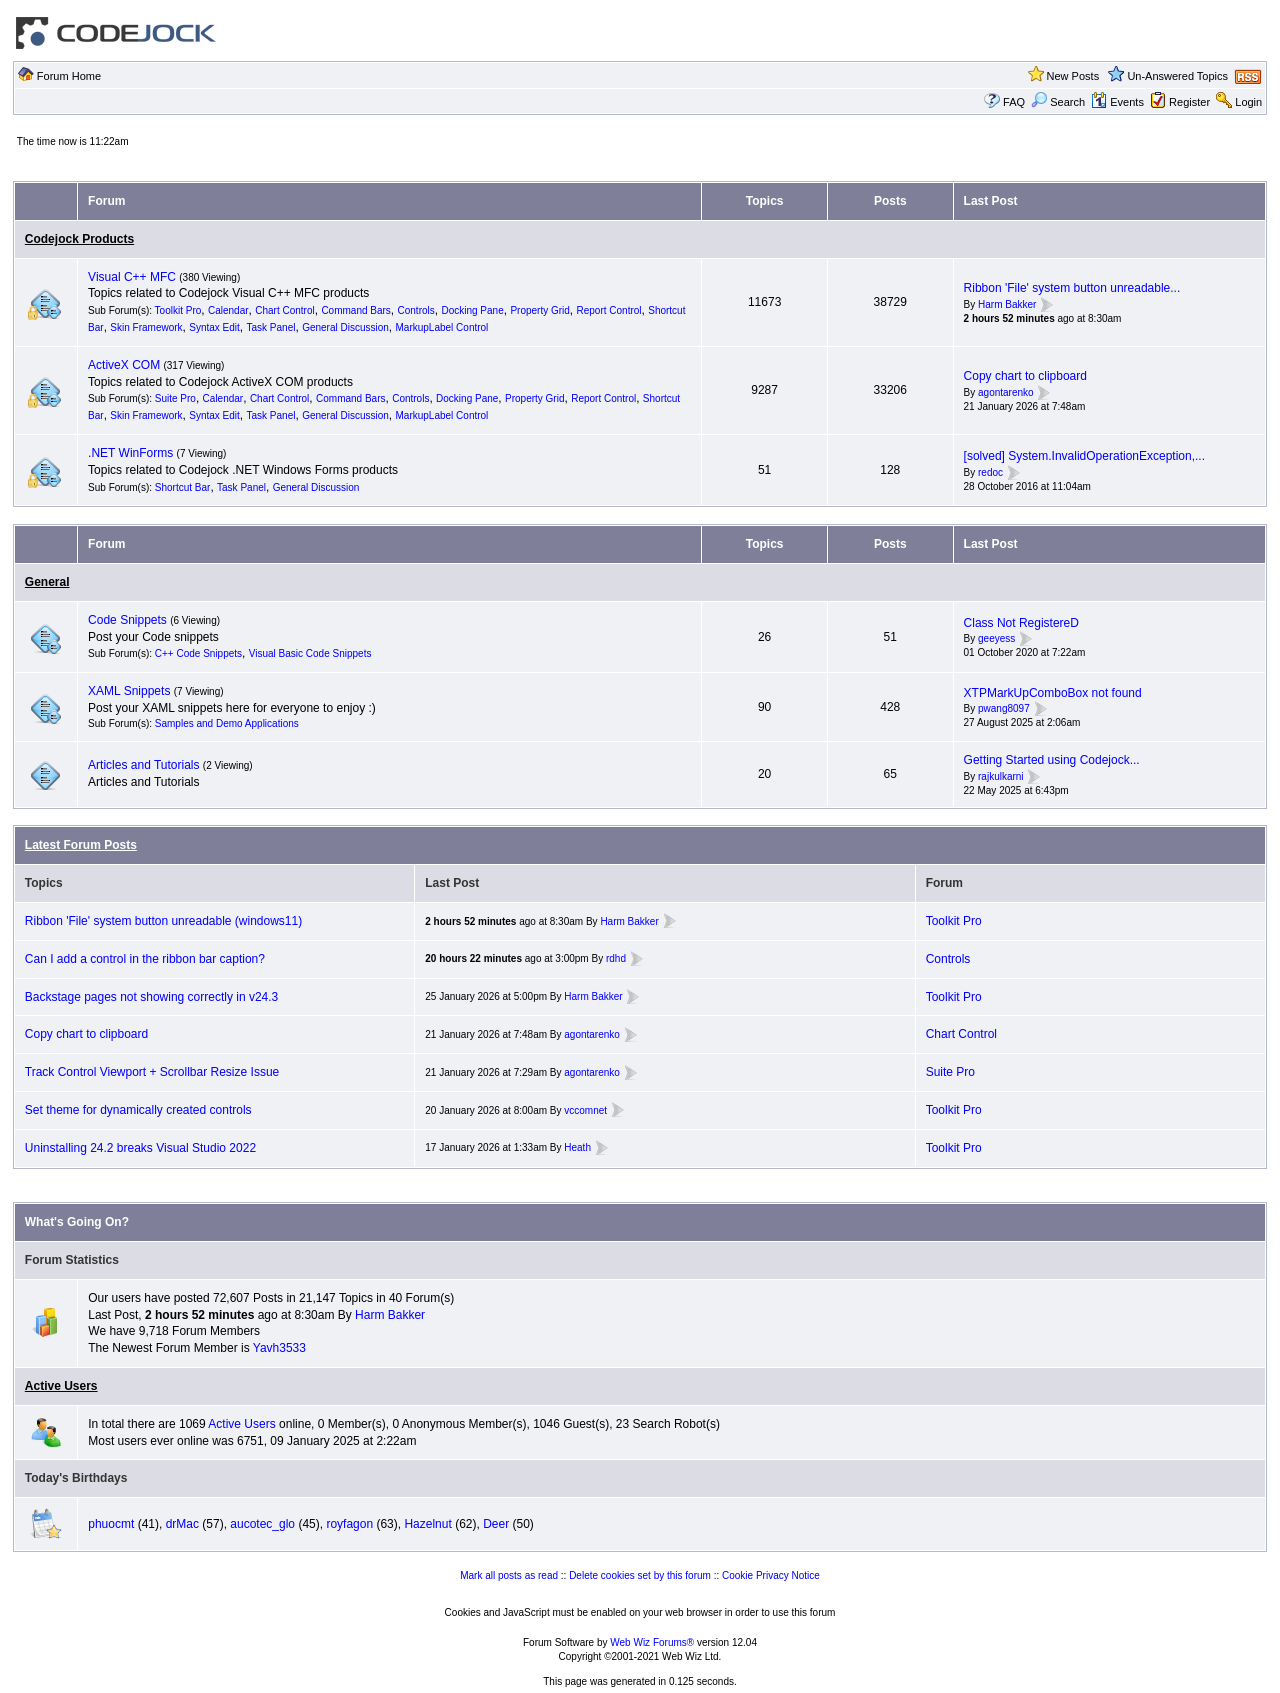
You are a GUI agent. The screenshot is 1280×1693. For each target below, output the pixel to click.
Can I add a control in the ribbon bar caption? (145, 959)
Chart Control (284, 310)
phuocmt (111, 1524)
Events (1117, 102)
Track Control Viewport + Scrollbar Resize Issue (152, 1072)
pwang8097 (1004, 709)
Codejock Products (79, 239)
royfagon (349, 1524)
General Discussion (345, 327)
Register (1189, 102)
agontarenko (1006, 392)
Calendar (228, 310)
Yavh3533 (279, 1348)
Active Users (61, 1386)
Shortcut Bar (183, 487)
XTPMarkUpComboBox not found (1053, 693)
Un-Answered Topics (1177, 76)
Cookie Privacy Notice (771, 1575)
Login (1248, 102)
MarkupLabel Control (442, 327)
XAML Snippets (129, 691)
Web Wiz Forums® (652, 1642)
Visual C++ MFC (132, 277)
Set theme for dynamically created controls (138, 1110)
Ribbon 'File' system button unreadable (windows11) (163, 921)
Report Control (609, 310)
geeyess (996, 639)
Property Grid (539, 310)
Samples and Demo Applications (227, 723)
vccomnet (585, 1110)
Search (1058, 102)
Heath (577, 1147)
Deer (496, 1524)
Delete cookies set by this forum (640, 1575)
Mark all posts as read (509, 1575)
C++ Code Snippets (198, 653)
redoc (990, 472)
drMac (182, 1524)
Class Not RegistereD (1021, 623)
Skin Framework (146, 327)
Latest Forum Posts (81, 845)
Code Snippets (127, 620)
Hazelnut (427, 1524)
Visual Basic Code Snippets (310, 653)
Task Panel (271, 327)
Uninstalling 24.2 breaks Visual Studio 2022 (140, 1148)
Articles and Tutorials (143, 765)
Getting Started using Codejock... (1052, 760)
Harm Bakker (1007, 304)
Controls (416, 310)
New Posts (1073, 76)
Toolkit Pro (178, 310)
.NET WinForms (130, 453)
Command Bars (355, 310)
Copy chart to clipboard (1025, 376)
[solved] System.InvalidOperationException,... (1084, 456)
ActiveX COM (124, 365)
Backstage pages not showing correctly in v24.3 (151, 997)
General (47, 582)
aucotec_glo (262, 1524)
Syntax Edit (214, 327)
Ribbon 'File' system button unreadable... (1072, 288)
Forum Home (69, 76)
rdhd (616, 958)
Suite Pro (175, 398)
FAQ (1014, 102)
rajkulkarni (1001, 776)
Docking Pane (472, 310)
